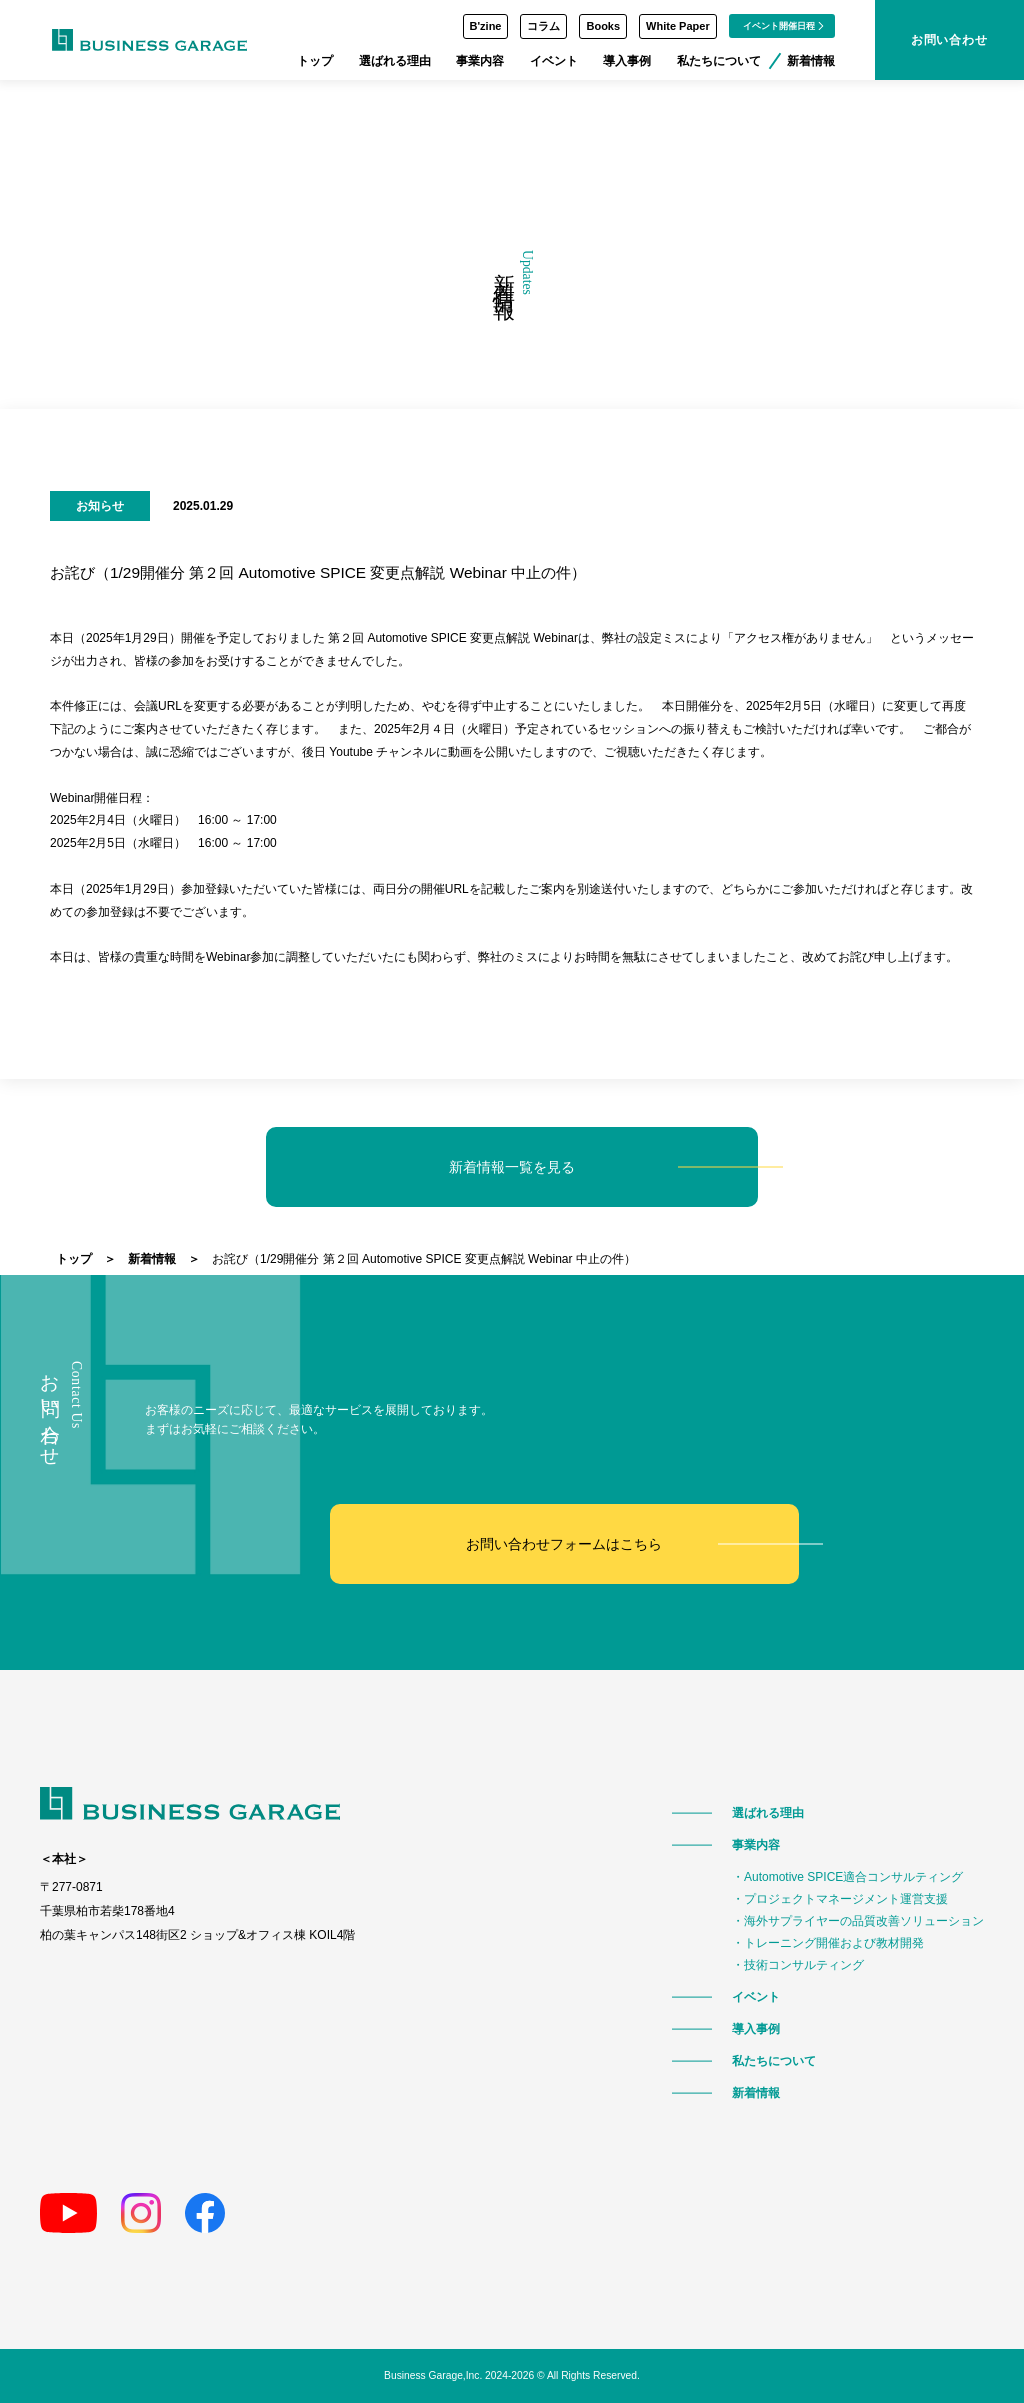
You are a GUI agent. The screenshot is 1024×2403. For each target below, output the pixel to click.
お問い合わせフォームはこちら (564, 1543)
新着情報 (811, 61)
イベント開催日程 (783, 26)
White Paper (678, 26)
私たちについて (719, 61)
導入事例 (627, 61)
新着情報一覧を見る (512, 1166)
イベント (554, 61)
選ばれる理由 (395, 61)
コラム (543, 26)
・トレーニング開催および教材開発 (828, 1943)
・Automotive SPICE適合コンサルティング (847, 1877)
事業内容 (480, 61)
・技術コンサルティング (798, 1965)
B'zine (486, 26)
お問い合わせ (949, 40)
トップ (315, 61)
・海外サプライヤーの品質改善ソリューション (858, 1921)
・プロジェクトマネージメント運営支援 (840, 1899)
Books (603, 26)
